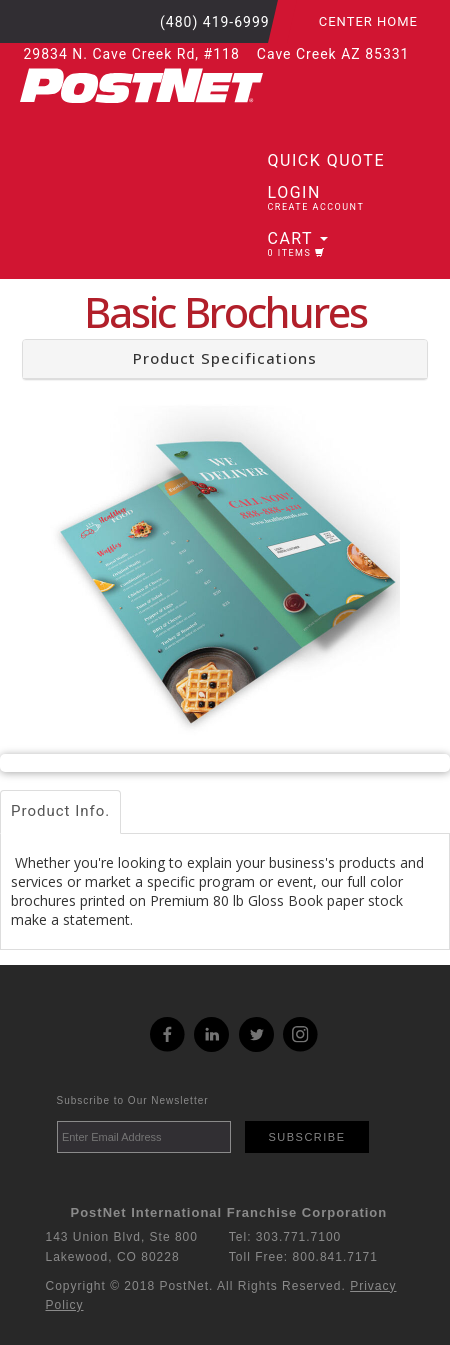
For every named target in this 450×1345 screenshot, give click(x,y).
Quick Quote (326, 160)
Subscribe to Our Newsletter (133, 1100)
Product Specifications (225, 358)
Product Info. (60, 811)
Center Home (368, 21)
